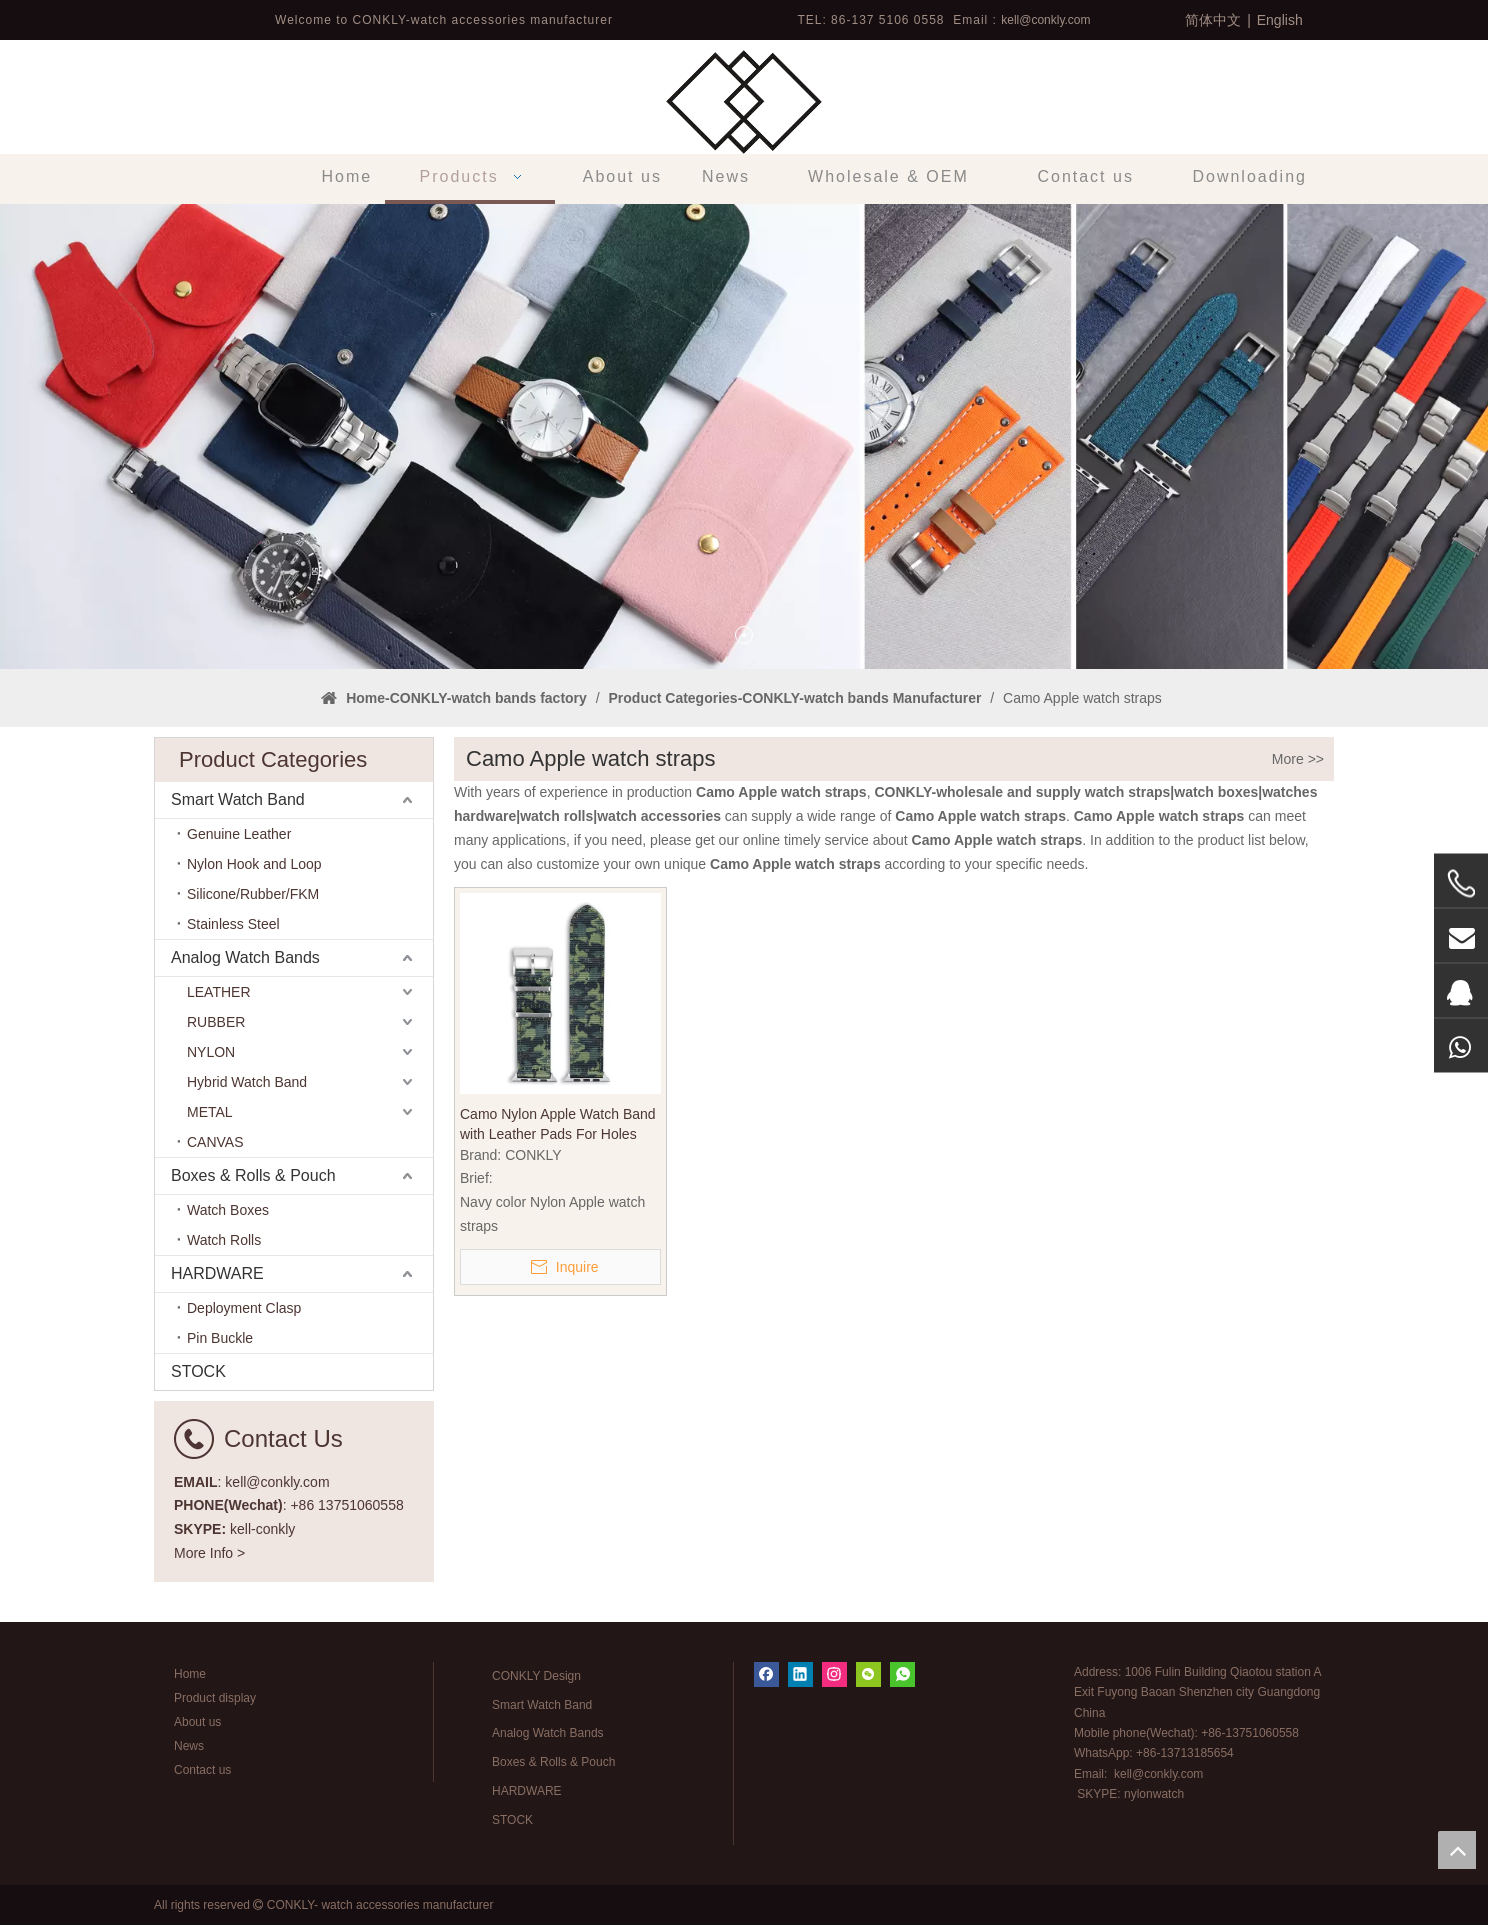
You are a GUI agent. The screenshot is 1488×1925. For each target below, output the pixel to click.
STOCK (198, 1371)
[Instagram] (834, 1674)
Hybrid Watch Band (247, 1082)
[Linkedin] (800, 1674)
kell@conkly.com (1045, 20)
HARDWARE (217, 1273)
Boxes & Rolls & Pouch (253, 1175)
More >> (1298, 759)
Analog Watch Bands (245, 957)
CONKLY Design (536, 1676)
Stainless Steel (233, 924)
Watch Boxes (228, 1210)
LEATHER (219, 992)
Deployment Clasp (244, 1308)
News (189, 1746)
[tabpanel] (744, 436)
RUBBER (216, 1022)
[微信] (868, 1674)
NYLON (211, 1052)
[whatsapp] (902, 1674)
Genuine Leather (239, 834)
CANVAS (215, 1142)
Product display (215, 1698)
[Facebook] (766, 1674)
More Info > (209, 1553)
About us (197, 1722)
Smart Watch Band (238, 799)
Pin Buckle (220, 1338)
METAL (210, 1112)
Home (190, 1674)
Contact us (202, 1770)
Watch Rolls (224, 1240)
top (1457, 1850)
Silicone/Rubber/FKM (253, 894)
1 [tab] (744, 635)
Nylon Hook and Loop (254, 864)
